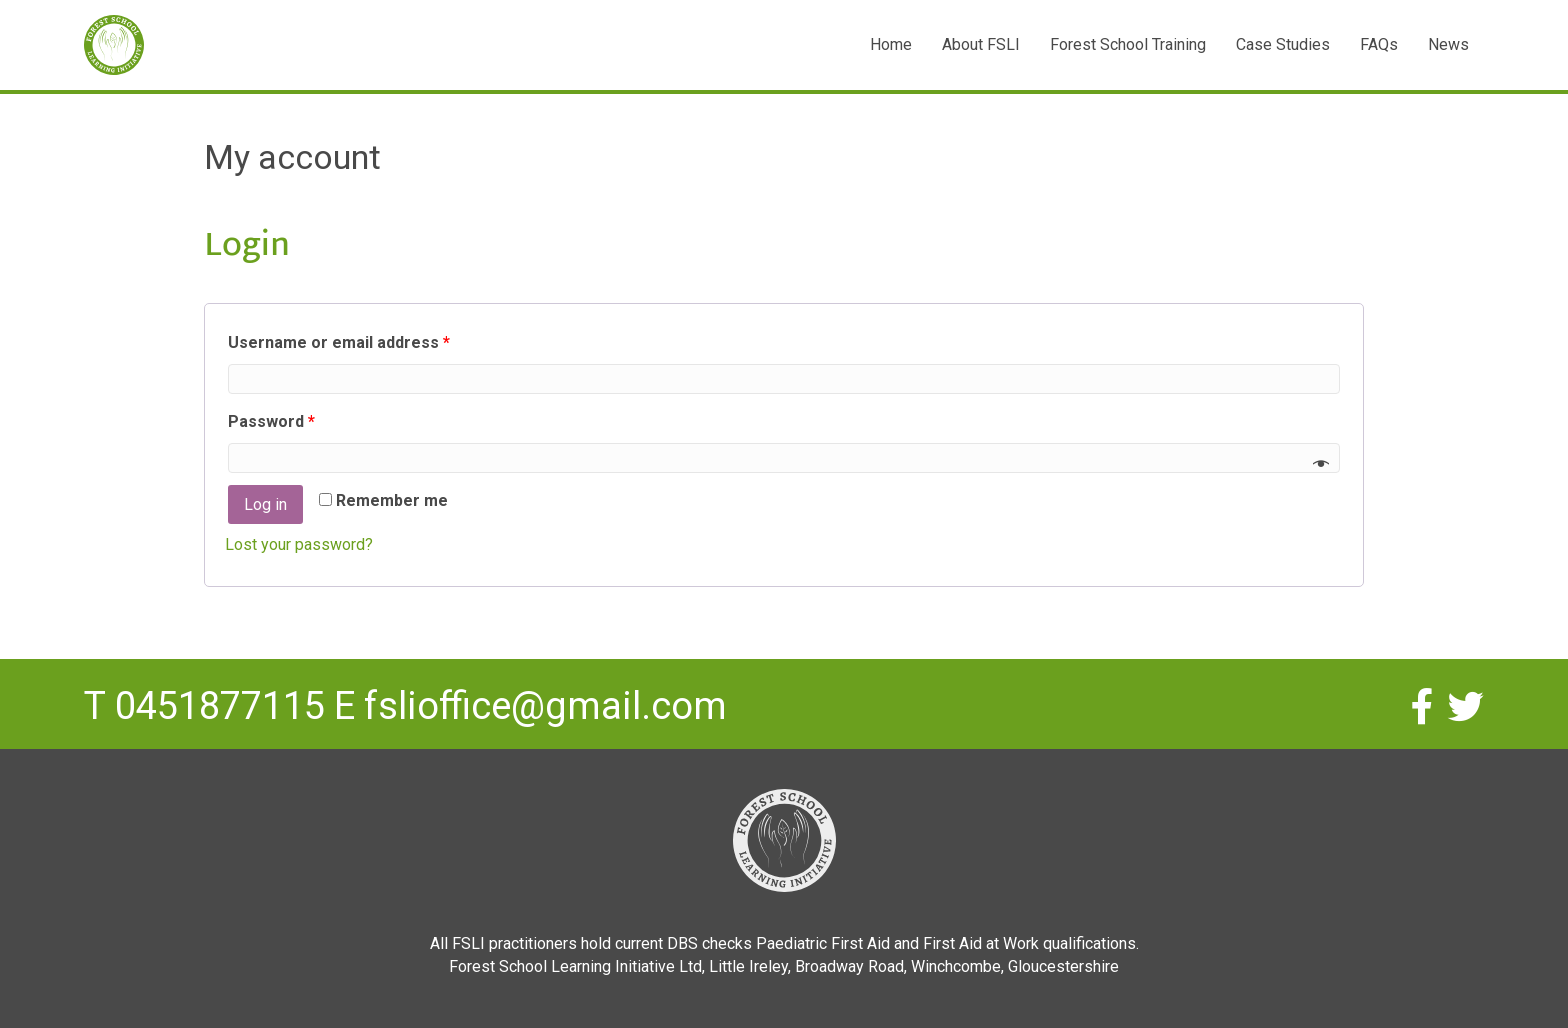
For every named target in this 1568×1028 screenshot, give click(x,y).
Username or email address (339, 342)
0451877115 (220, 706)
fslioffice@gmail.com (545, 706)
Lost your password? (299, 544)
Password (271, 421)
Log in (265, 504)
